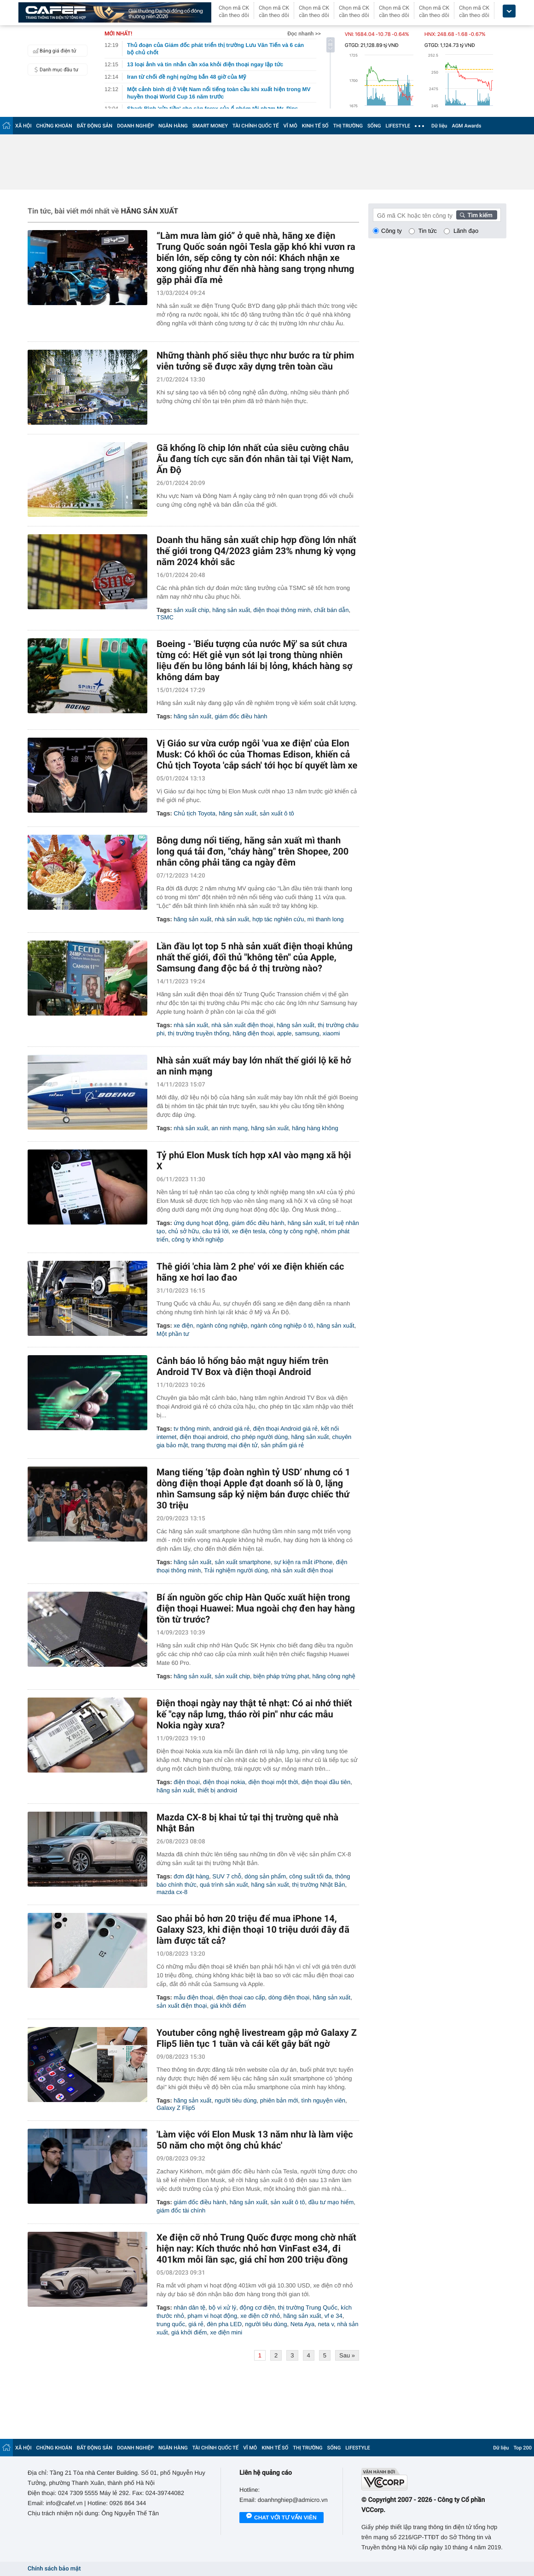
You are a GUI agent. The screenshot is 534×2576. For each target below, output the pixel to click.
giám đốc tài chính (181, 2210)
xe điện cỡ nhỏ (260, 2315)
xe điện (183, 1325)
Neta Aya (302, 2324)
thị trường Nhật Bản (318, 1884)
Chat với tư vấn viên (281, 2518)
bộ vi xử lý (222, 2307)
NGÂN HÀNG (173, 126)
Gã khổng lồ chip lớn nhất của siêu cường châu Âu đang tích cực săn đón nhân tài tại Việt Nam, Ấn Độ (255, 458)
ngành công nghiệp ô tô (282, 1325)
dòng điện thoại (288, 1997)
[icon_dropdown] (509, 11)
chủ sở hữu (183, 1231)
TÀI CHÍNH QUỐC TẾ (255, 126)
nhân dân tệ (189, 2307)
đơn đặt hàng (191, 1876)
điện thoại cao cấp (240, 1997)
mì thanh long (326, 919)
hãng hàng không (315, 1128)
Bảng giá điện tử (53, 50)
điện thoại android (204, 1436)
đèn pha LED (224, 2324)
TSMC (165, 617)
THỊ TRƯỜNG (348, 126)
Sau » (347, 2355)
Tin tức (427, 230)
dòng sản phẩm (265, 1876)
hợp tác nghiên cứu (278, 919)
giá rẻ (195, 2324)
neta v (326, 2324)
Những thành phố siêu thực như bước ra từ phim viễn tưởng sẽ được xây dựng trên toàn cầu (255, 361)
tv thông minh (191, 1428)
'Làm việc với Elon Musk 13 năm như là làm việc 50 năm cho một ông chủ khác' (255, 2140)
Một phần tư (173, 1333)
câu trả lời (215, 1231)
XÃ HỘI (23, 126)
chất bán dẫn (331, 609)
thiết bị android (217, 1790)
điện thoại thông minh (281, 609)
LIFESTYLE (397, 126)
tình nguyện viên (324, 2100)
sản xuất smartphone (243, 1562)
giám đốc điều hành (241, 716)
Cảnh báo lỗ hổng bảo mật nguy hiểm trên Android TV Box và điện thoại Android (242, 1366)
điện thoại (187, 1782)
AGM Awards (466, 126)
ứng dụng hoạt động (201, 1222)
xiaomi (331, 1033)
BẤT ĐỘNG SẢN (94, 126)
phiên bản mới (279, 2100)
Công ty (391, 230)
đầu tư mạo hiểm (331, 2202)
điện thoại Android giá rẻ (285, 1428)
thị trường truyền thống (199, 1033)
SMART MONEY (210, 126)
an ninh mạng (229, 1128)
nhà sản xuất (232, 919)
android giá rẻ (231, 1428)
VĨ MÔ (290, 126)
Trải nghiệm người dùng (236, 1570)
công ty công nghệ (293, 1231)
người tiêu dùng (235, 2100)
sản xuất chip (191, 609)
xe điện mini (226, 2332)
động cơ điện (257, 2307)
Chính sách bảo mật (54, 2568)
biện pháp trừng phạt (281, 1676)
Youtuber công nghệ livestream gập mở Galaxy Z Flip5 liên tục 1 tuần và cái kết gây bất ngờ (257, 2038)
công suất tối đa (310, 1876)
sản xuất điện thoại (182, 2005)
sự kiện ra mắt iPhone (303, 1562)
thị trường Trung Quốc (307, 2307)
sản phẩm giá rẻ (282, 1445)
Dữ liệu (439, 126)
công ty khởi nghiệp (198, 1239)
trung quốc (171, 2324)
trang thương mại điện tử (224, 1445)
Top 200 (522, 2448)
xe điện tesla (249, 1231)
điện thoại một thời (273, 1782)
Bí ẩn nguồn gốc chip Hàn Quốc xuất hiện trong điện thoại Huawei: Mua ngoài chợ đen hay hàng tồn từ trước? (256, 1608)
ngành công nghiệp (222, 1325)
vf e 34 (333, 2315)
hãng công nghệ (334, 1676)
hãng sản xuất (231, 609)
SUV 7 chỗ (226, 1876)
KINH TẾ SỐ (315, 126)
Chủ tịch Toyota (194, 813)
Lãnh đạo (465, 230)
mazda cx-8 (172, 1892)
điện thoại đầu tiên (326, 1782)
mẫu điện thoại (193, 1997)
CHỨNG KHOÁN (54, 126)
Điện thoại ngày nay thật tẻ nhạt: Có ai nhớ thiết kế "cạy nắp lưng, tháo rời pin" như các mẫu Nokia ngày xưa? (254, 1714)
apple (284, 1033)
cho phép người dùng (259, 1436)
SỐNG (374, 126)
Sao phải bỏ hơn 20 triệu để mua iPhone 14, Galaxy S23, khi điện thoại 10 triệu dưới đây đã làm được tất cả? (253, 1929)
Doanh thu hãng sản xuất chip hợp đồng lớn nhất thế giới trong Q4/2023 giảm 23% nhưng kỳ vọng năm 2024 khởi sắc (256, 550)
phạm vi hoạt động (212, 2315)
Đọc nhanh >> (304, 33)
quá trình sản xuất (224, 1884)
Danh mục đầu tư (54, 69)
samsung (307, 1033)
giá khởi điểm (228, 2005)
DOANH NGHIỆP (135, 126)
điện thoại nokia (224, 1782)
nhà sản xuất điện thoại (242, 1025)
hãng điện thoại (252, 1033)
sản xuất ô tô (277, 813)
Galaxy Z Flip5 (176, 2107)
